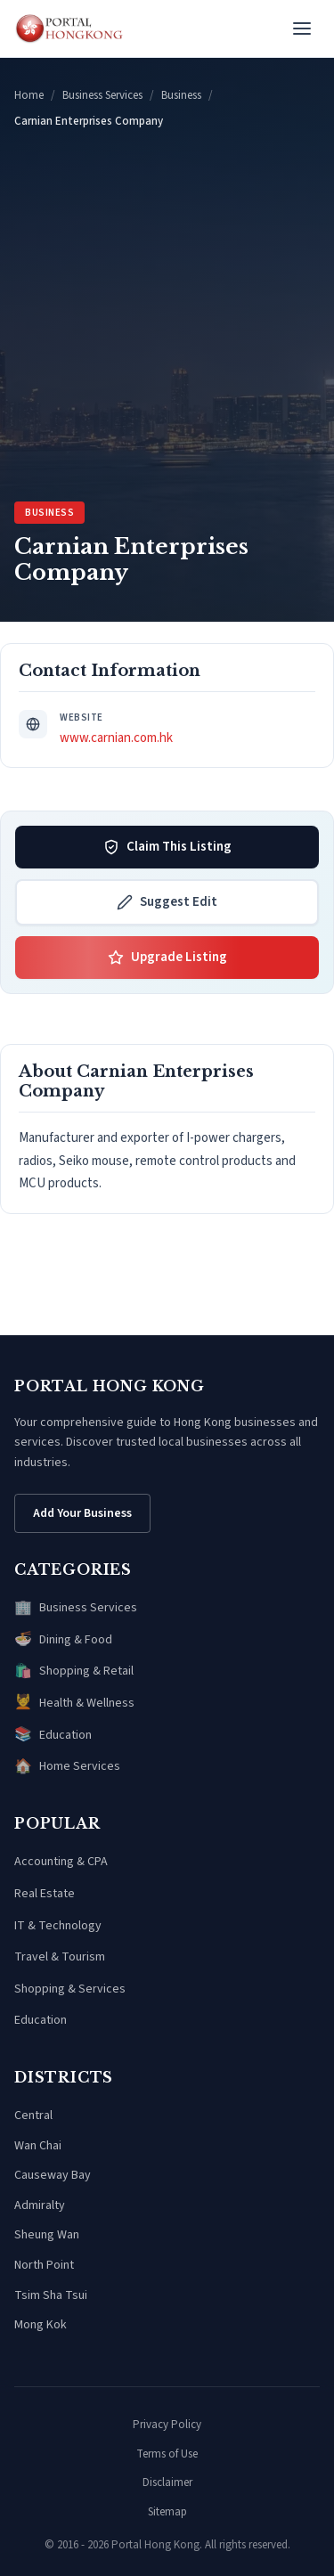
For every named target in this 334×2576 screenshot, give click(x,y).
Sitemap (167, 2512)
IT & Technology (58, 1926)
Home (29, 95)
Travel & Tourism (59, 1957)
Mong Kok (40, 2325)
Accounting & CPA (61, 1862)
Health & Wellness (74, 1703)
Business (181, 95)
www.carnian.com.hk (116, 738)
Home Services (67, 1767)
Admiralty (39, 2205)
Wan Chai (37, 2146)
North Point (44, 2265)
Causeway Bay (52, 2175)
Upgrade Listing (167, 957)
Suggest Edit (167, 902)
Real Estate (44, 1894)
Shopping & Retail (74, 1671)
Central (33, 2115)
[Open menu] (302, 28)
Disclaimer (167, 2482)
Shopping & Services (70, 1989)
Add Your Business (82, 1513)
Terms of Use (167, 2454)
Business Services (102, 95)
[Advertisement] (167, 316)
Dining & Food (63, 1639)
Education (53, 1735)
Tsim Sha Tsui (50, 2295)
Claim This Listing (167, 846)
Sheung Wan (46, 2235)
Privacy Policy (167, 2425)
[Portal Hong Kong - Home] (69, 28)
